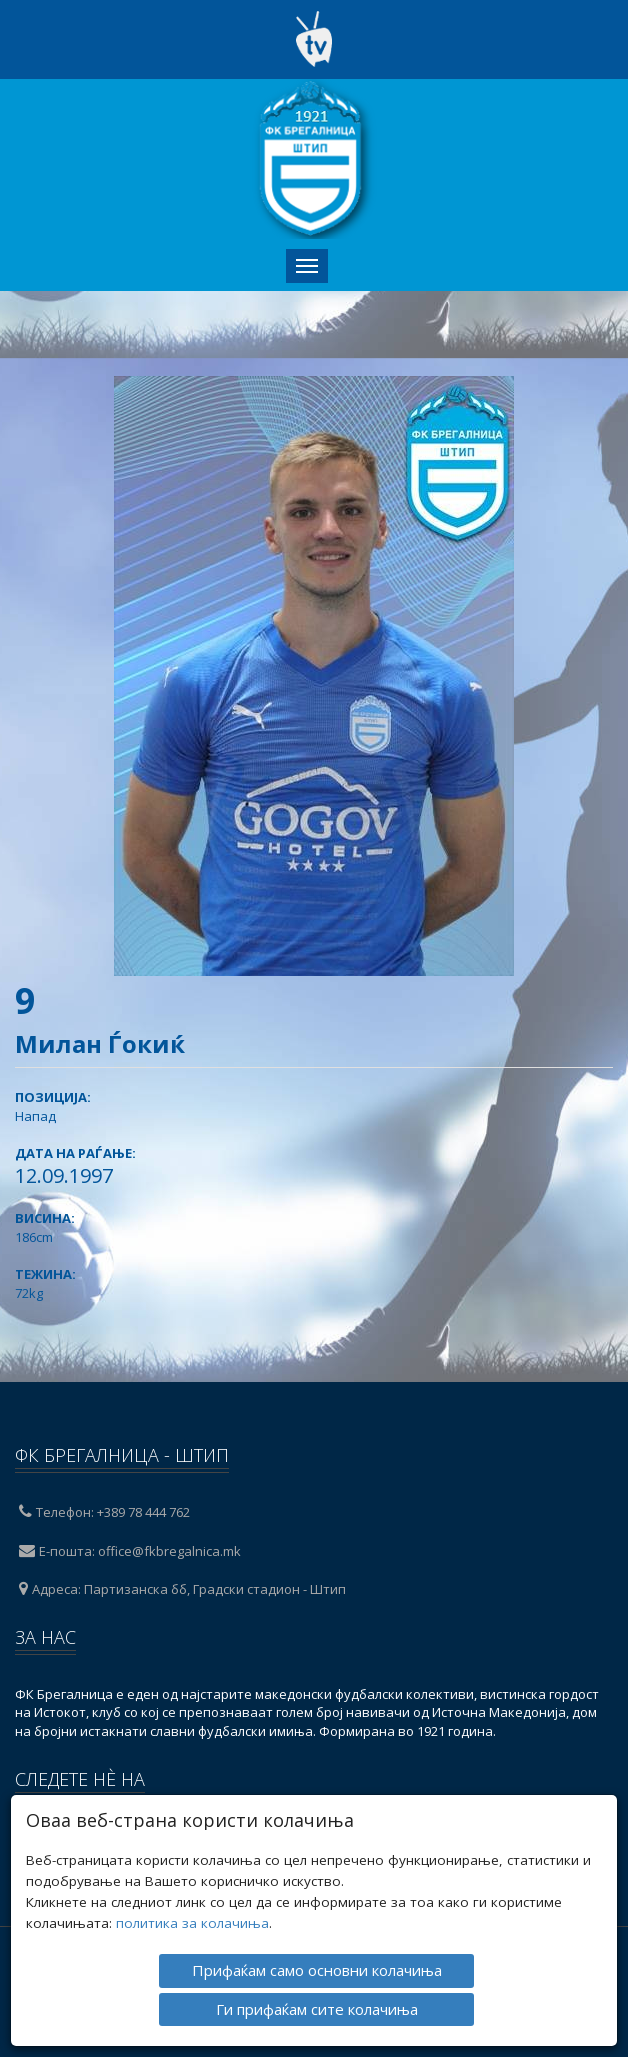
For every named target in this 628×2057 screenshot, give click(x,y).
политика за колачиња (192, 1922)
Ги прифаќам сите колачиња (317, 2007)
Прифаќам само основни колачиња (317, 1969)
